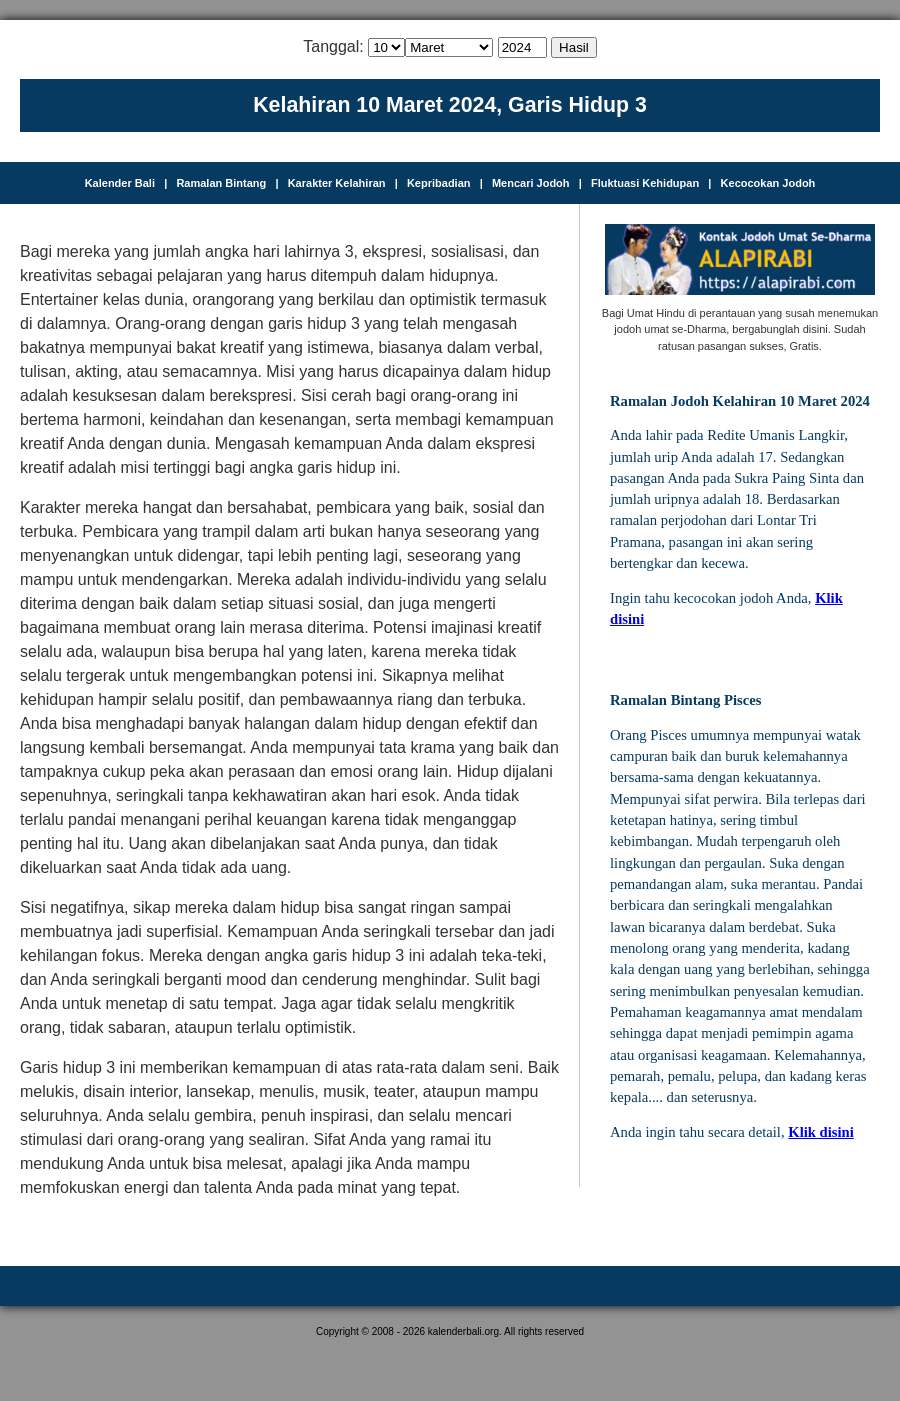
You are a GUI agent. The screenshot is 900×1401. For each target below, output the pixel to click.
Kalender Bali (120, 183)
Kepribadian (439, 183)
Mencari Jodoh (531, 183)
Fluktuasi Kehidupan (645, 183)
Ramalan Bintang (221, 183)
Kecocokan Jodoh (768, 183)
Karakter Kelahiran (337, 183)
